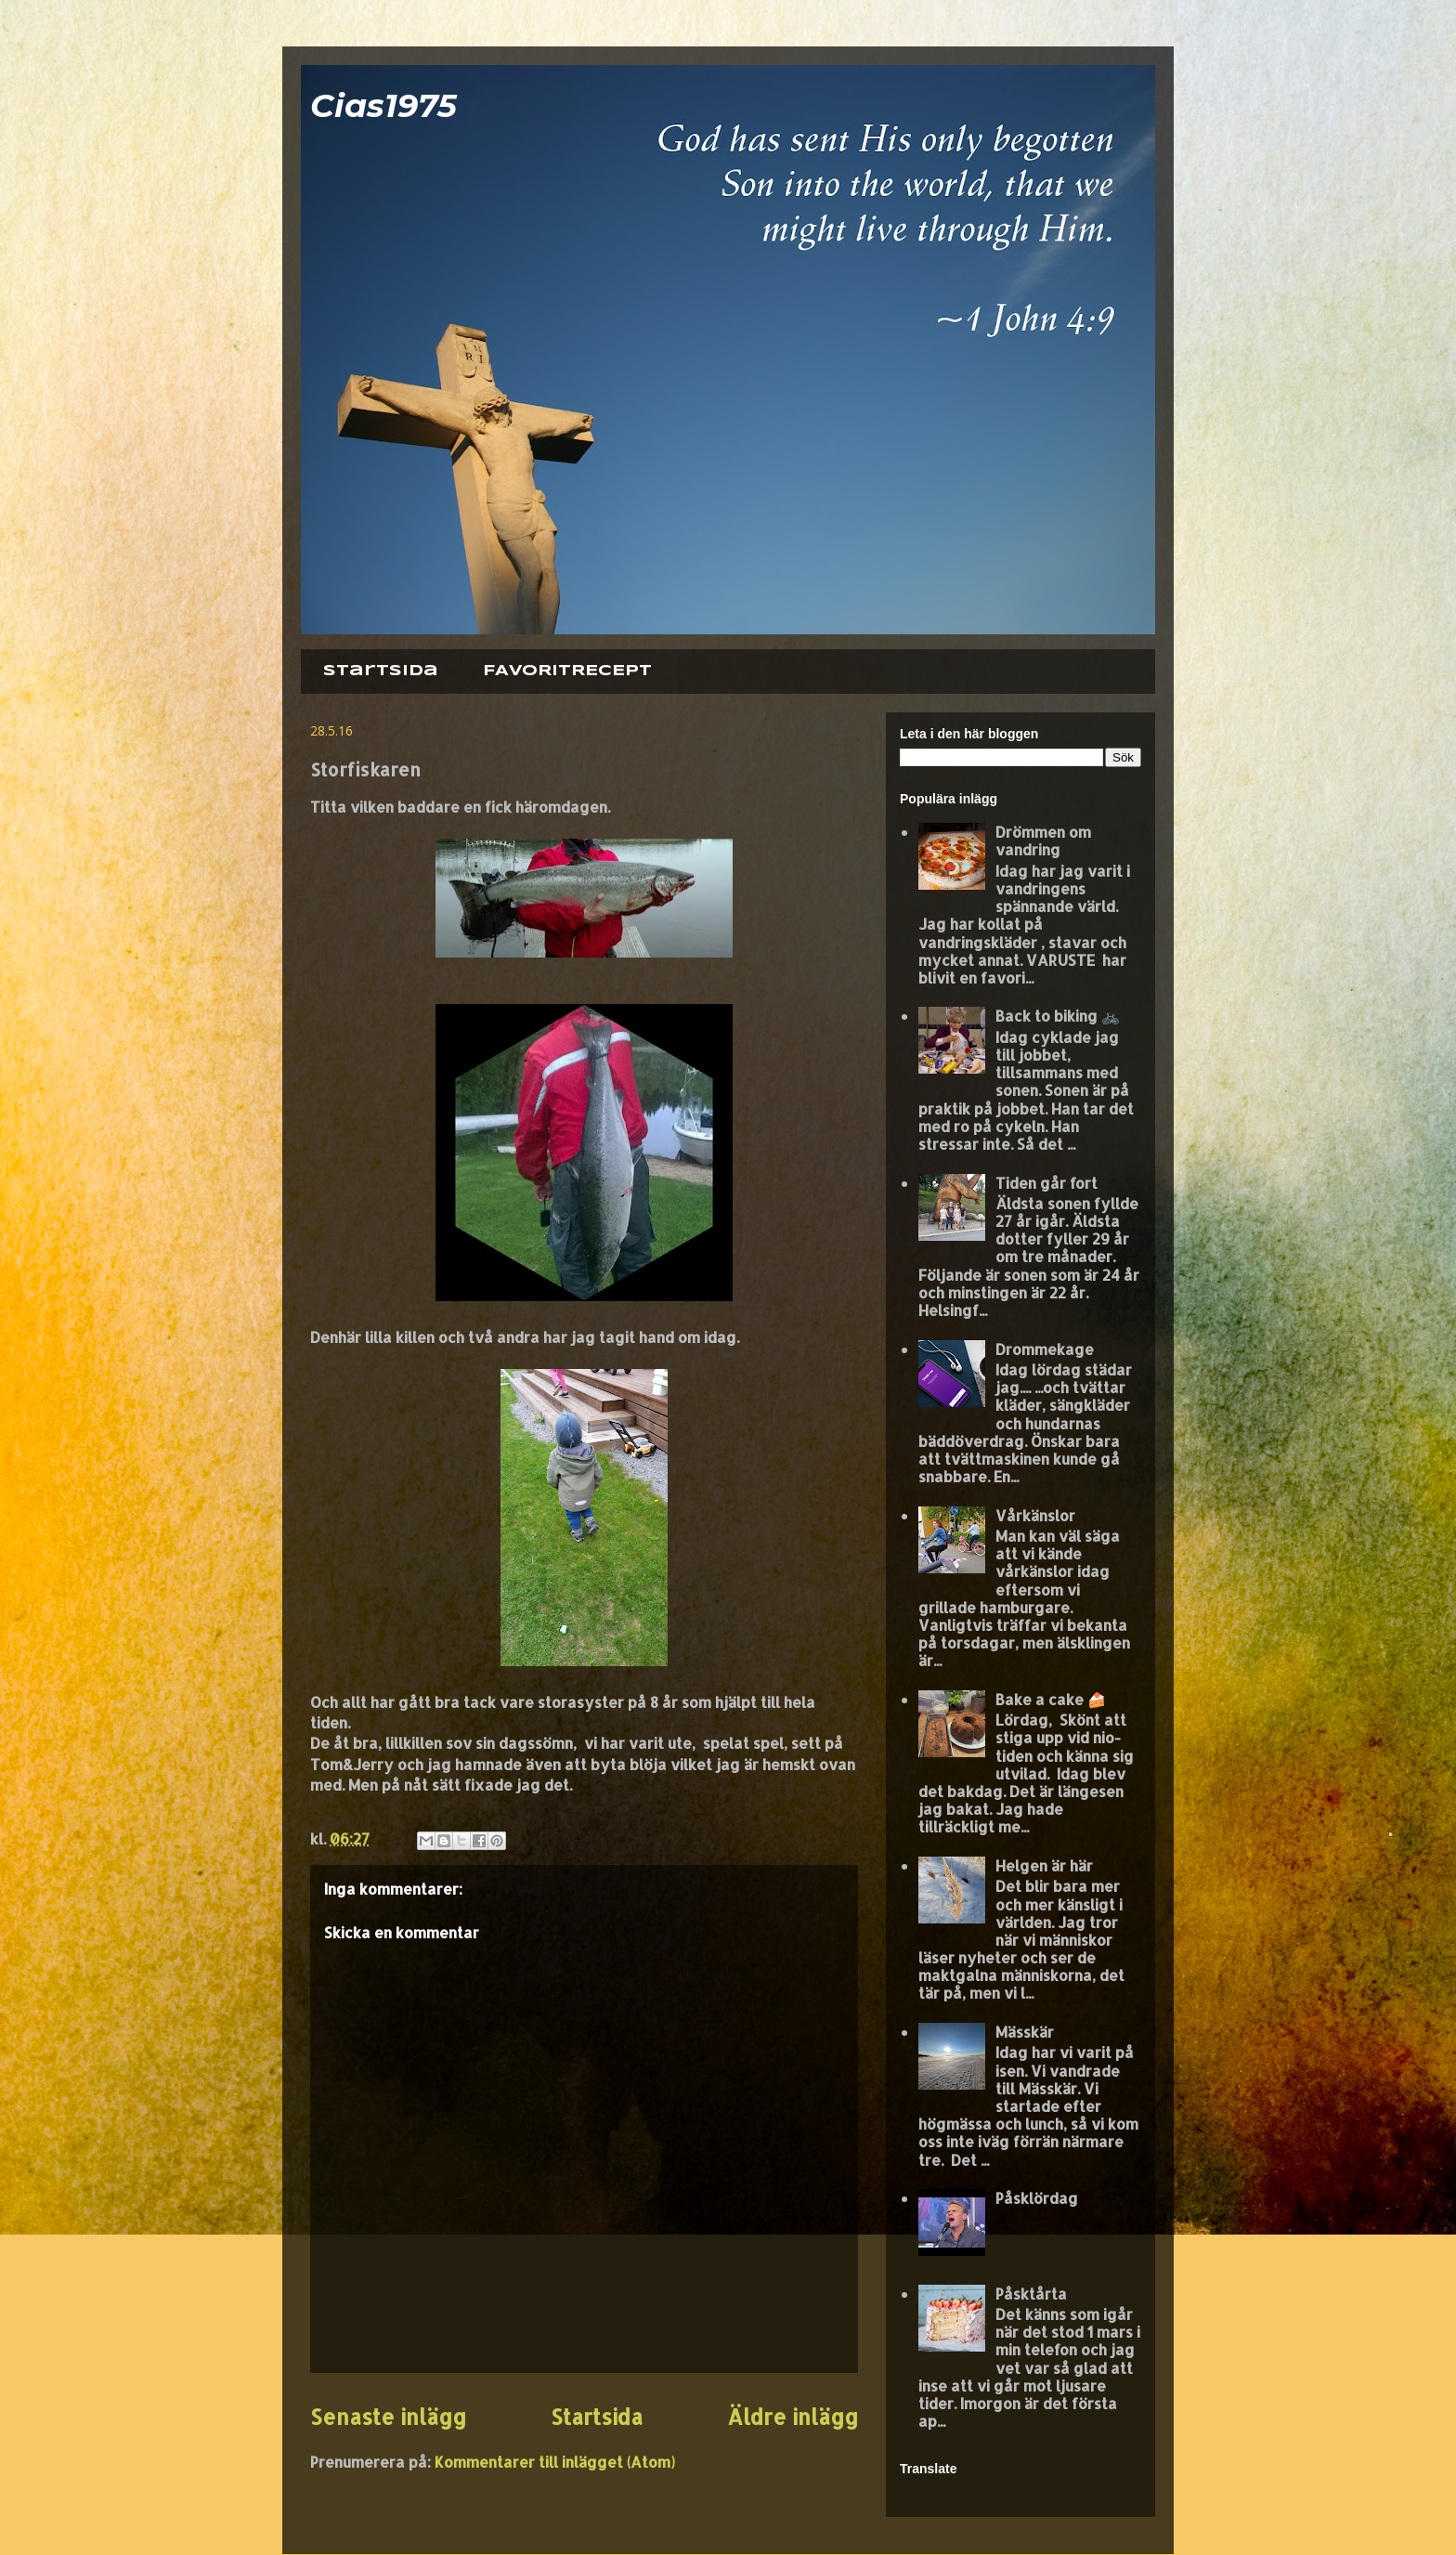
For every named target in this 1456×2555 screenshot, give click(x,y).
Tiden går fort (1046, 1183)
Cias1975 (383, 105)
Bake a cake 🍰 (1050, 1699)
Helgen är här (1044, 1865)
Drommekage (1044, 1349)
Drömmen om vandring (1043, 840)
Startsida (380, 671)
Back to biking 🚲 (1057, 1015)
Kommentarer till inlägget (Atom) (555, 2461)
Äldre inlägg (792, 2417)
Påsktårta (1031, 2293)
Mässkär (1024, 2031)
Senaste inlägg (388, 2417)
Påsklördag (1036, 2198)
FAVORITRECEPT (567, 671)
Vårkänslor (1035, 1515)
